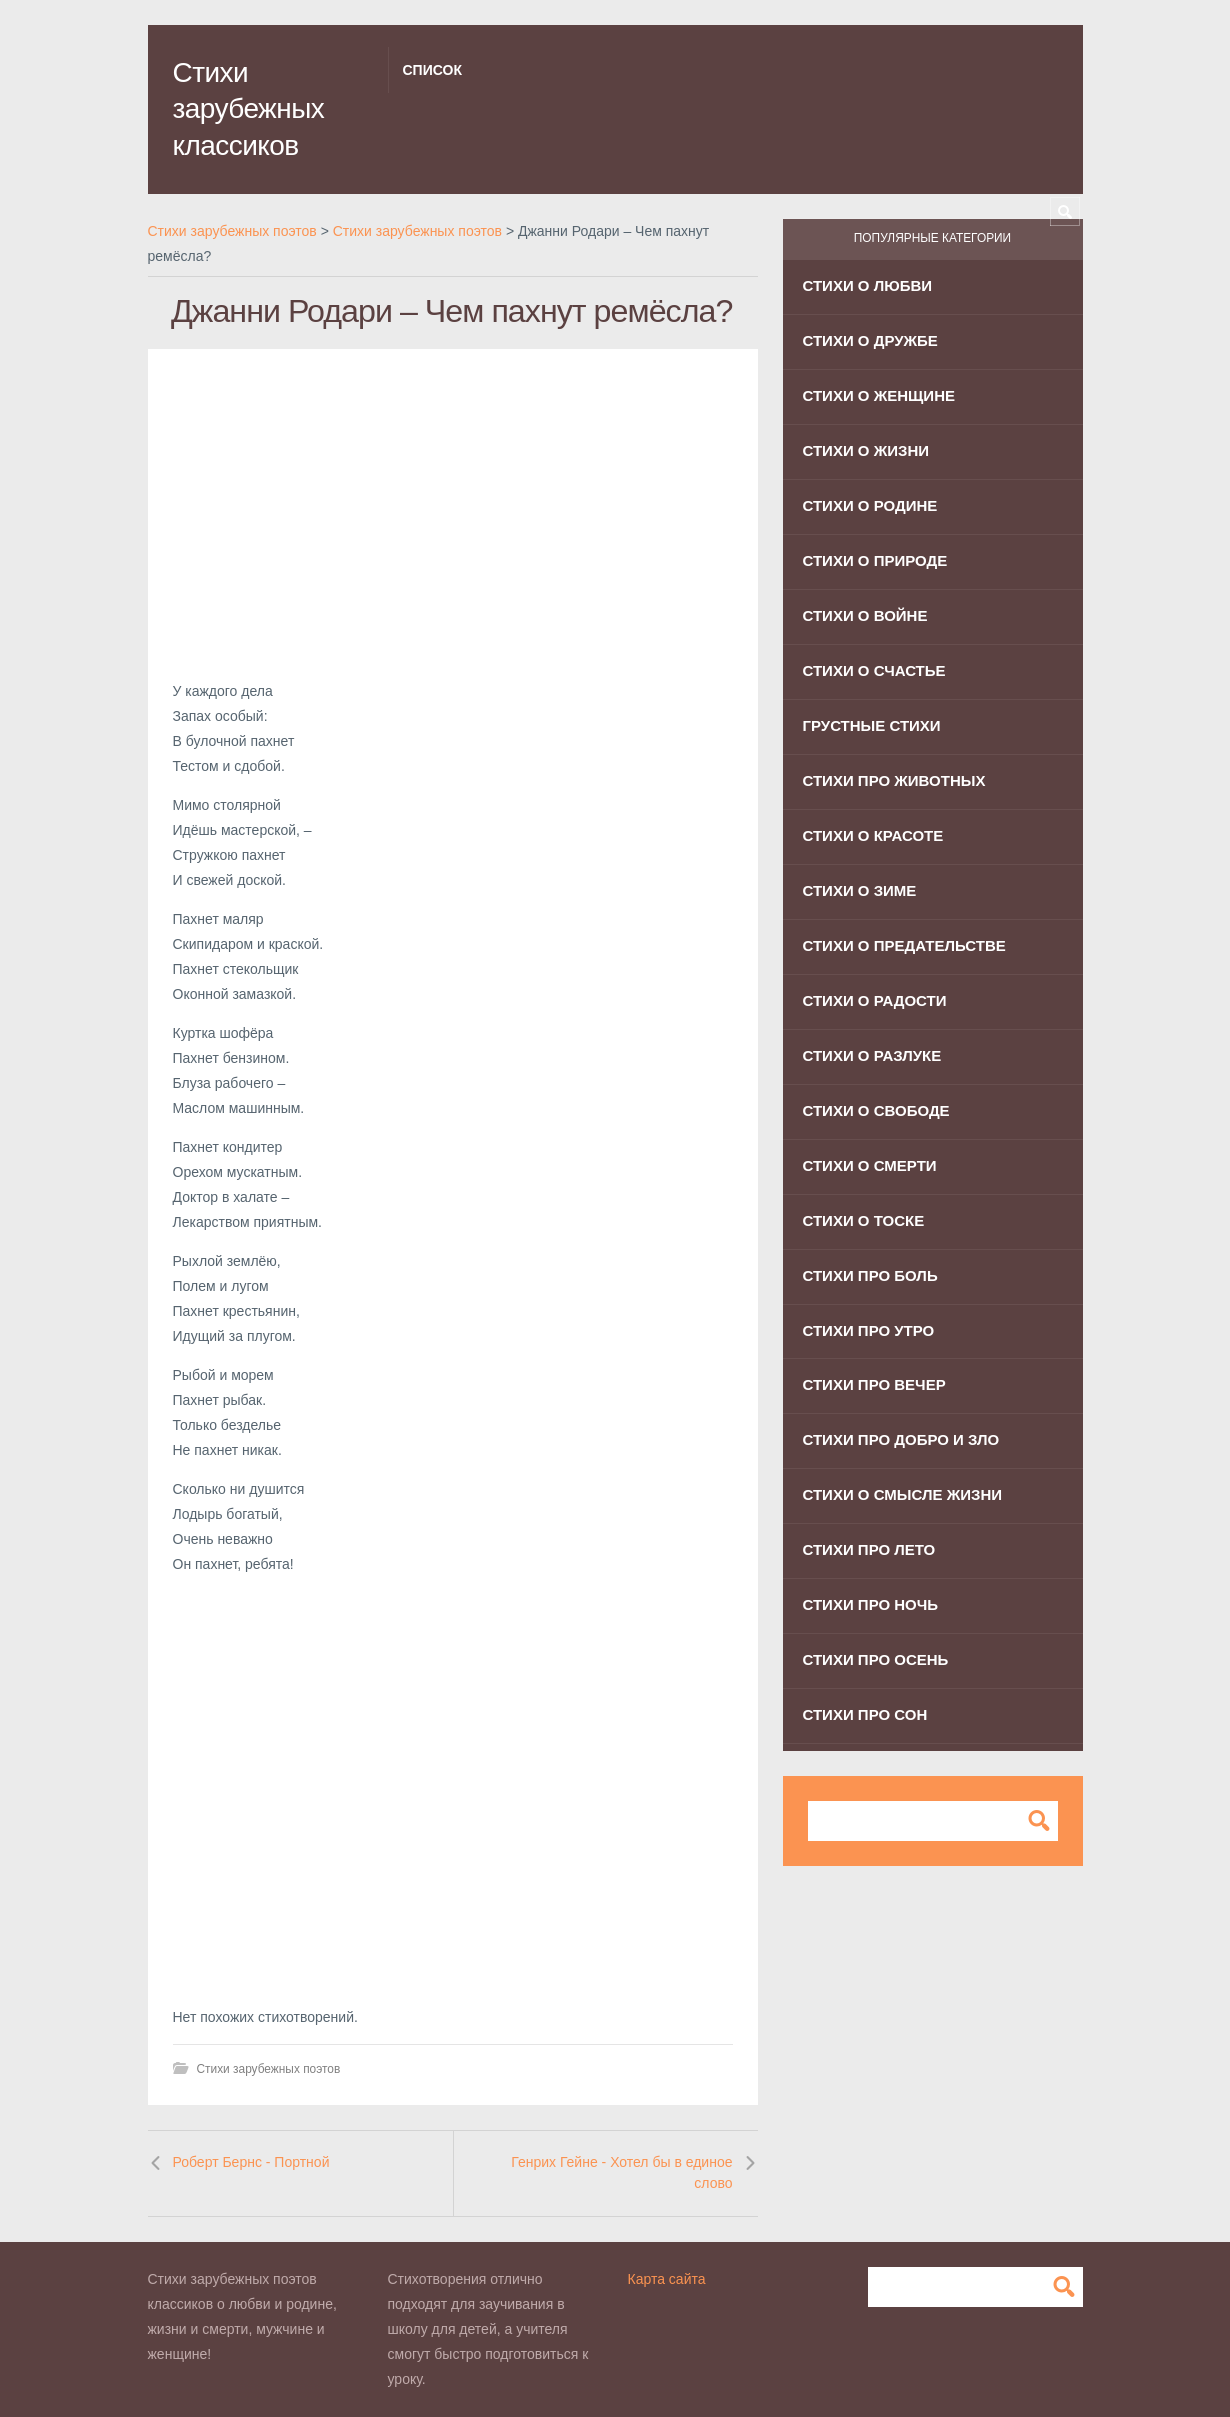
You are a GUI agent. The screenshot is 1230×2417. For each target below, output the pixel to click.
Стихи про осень (876, 1659)
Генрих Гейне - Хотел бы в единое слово (621, 2173)
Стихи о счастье (874, 670)
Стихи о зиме (860, 890)
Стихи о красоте (873, 835)
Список (432, 70)
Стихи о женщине (879, 395)
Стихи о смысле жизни (903, 1494)
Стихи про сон (865, 1714)
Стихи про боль (870, 1275)
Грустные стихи (872, 725)
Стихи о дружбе (870, 340)
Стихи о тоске (864, 1220)
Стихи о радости (875, 1000)
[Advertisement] (453, 514)
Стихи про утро (869, 1330)
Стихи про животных (894, 780)
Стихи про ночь (871, 1604)
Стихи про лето (869, 1549)
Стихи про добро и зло (901, 1439)
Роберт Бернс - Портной (251, 2162)
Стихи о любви (868, 285)
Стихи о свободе (876, 1110)
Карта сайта (667, 2279)
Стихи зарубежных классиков (249, 109)
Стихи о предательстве (904, 945)
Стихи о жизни (866, 450)
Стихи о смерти (870, 1165)
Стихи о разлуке (872, 1055)
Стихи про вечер (874, 1384)
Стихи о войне (865, 615)
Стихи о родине (870, 505)
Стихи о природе (875, 560)
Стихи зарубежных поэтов (269, 2069)
